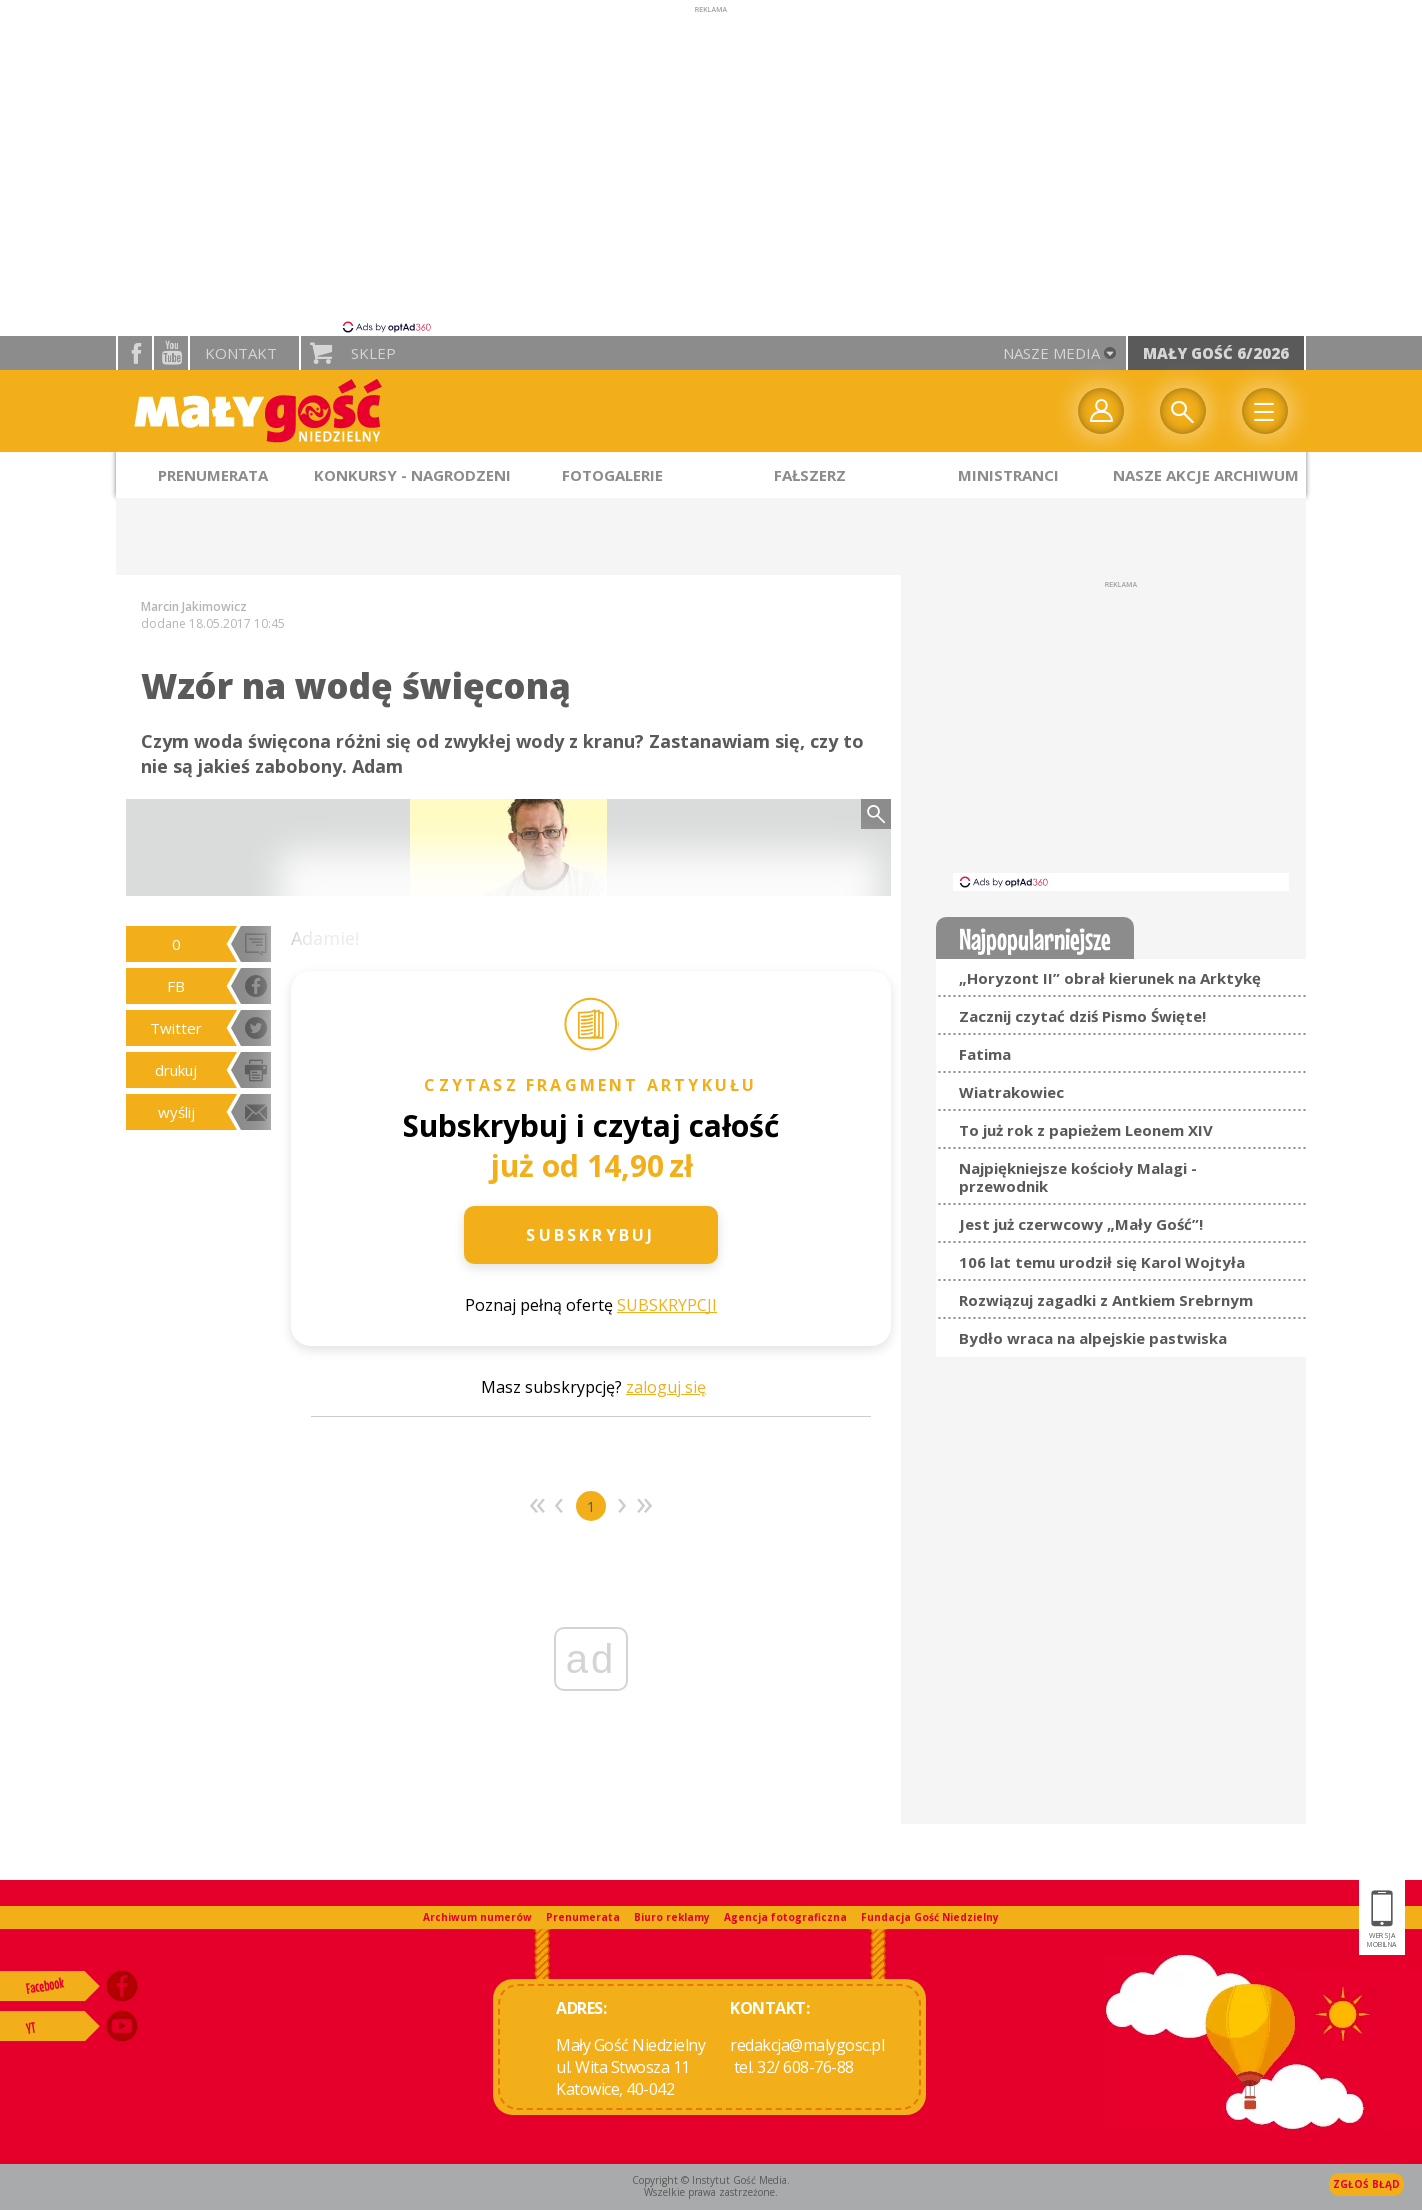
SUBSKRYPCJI (667, 1305)
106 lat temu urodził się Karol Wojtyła (1102, 1262)
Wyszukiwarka (1183, 411)
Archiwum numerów (477, 1917)
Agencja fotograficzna (785, 1917)
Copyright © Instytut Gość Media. (711, 2180)
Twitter (176, 1028)
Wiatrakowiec (1011, 1092)
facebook (135, 353)
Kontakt (241, 353)
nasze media (1051, 353)
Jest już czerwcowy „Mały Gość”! (1081, 1224)
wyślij (176, 1112)
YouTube (171, 353)
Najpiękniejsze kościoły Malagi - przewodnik (1078, 1177)
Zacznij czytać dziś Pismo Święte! (1082, 1016)
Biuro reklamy (672, 1917)
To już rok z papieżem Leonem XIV (1086, 1130)
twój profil (1101, 411)
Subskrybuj (590, 1235)
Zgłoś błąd (1366, 2184)
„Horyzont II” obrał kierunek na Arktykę (1110, 978)
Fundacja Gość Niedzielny (930, 1917)
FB (176, 986)
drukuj (176, 1070)
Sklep (373, 353)
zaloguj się (666, 1387)
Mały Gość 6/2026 (1216, 353)
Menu (1265, 411)
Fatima (985, 1054)
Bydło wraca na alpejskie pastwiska (1093, 1338)
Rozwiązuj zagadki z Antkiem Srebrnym (1106, 1300)
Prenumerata (583, 1917)
